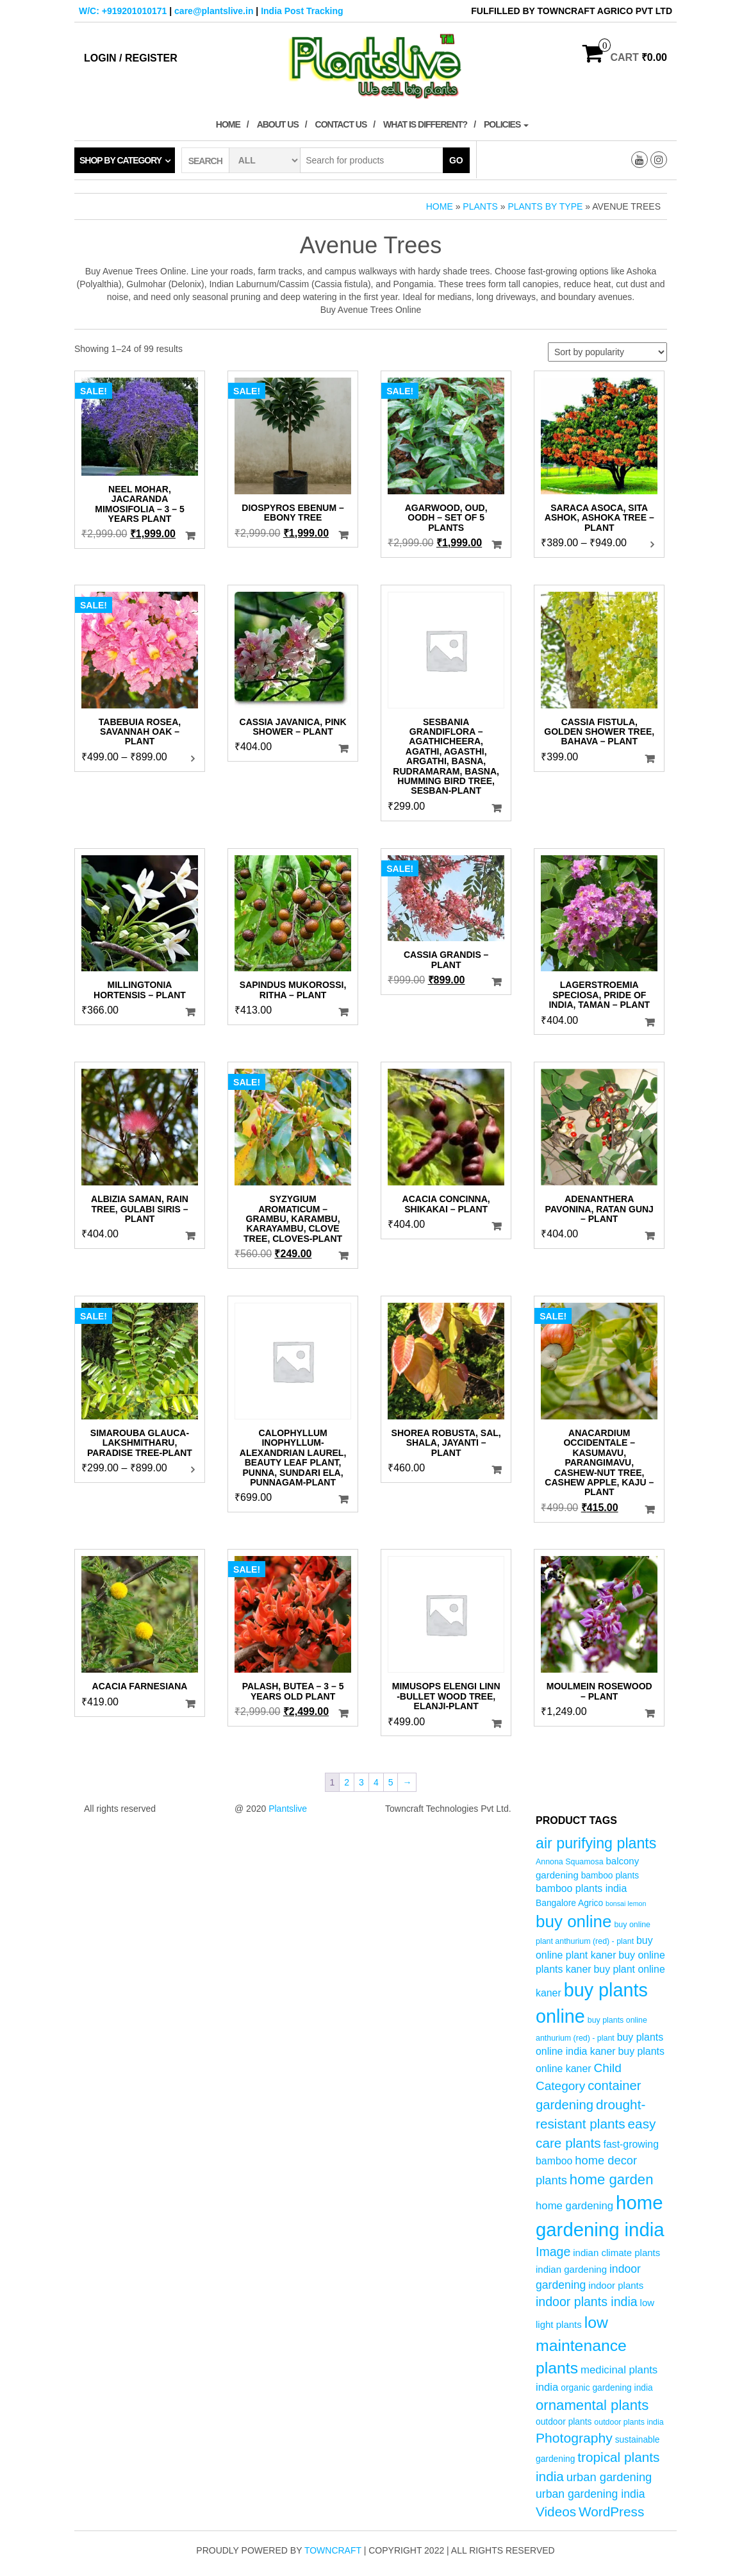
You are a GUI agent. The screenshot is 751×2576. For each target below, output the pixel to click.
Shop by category (120, 160)
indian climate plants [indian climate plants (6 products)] (616, 2252)
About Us (278, 124)
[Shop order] (607, 352)
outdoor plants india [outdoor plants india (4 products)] (628, 2422)
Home (228, 124)
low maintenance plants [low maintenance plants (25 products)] (581, 2345)
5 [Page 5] (390, 1782)
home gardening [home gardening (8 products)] (574, 2206)
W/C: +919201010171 (123, 11)
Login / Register (130, 58)
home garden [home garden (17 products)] (612, 2179)
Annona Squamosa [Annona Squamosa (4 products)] (570, 1861)
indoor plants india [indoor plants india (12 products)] (587, 2302)
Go (456, 160)
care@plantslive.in (213, 11)
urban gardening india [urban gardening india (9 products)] (590, 2494)
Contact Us (341, 124)
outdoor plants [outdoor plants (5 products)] (563, 2422)
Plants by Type (545, 206)
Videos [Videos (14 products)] (556, 2511)
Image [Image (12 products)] (553, 2252)
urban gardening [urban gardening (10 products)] (609, 2477)
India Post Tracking (302, 11)
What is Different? (425, 124)
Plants (480, 206)
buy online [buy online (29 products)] (574, 1921)
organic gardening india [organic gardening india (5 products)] (606, 2388)
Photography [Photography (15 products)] (574, 2437)
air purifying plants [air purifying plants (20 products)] (596, 1843)
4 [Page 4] (376, 1782)
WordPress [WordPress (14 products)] (611, 2511)
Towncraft (332, 2550)
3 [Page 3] (361, 1782)
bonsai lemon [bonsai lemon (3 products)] (626, 1903)
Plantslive (287, 1808)
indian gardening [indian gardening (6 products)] (571, 2269)
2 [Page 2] (346, 1782)
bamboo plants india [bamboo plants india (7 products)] (581, 1888)
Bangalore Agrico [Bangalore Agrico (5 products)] (569, 1903)
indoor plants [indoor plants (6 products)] (615, 2285)
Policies (506, 124)
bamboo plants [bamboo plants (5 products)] (610, 1875)
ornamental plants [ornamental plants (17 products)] (592, 2405)
